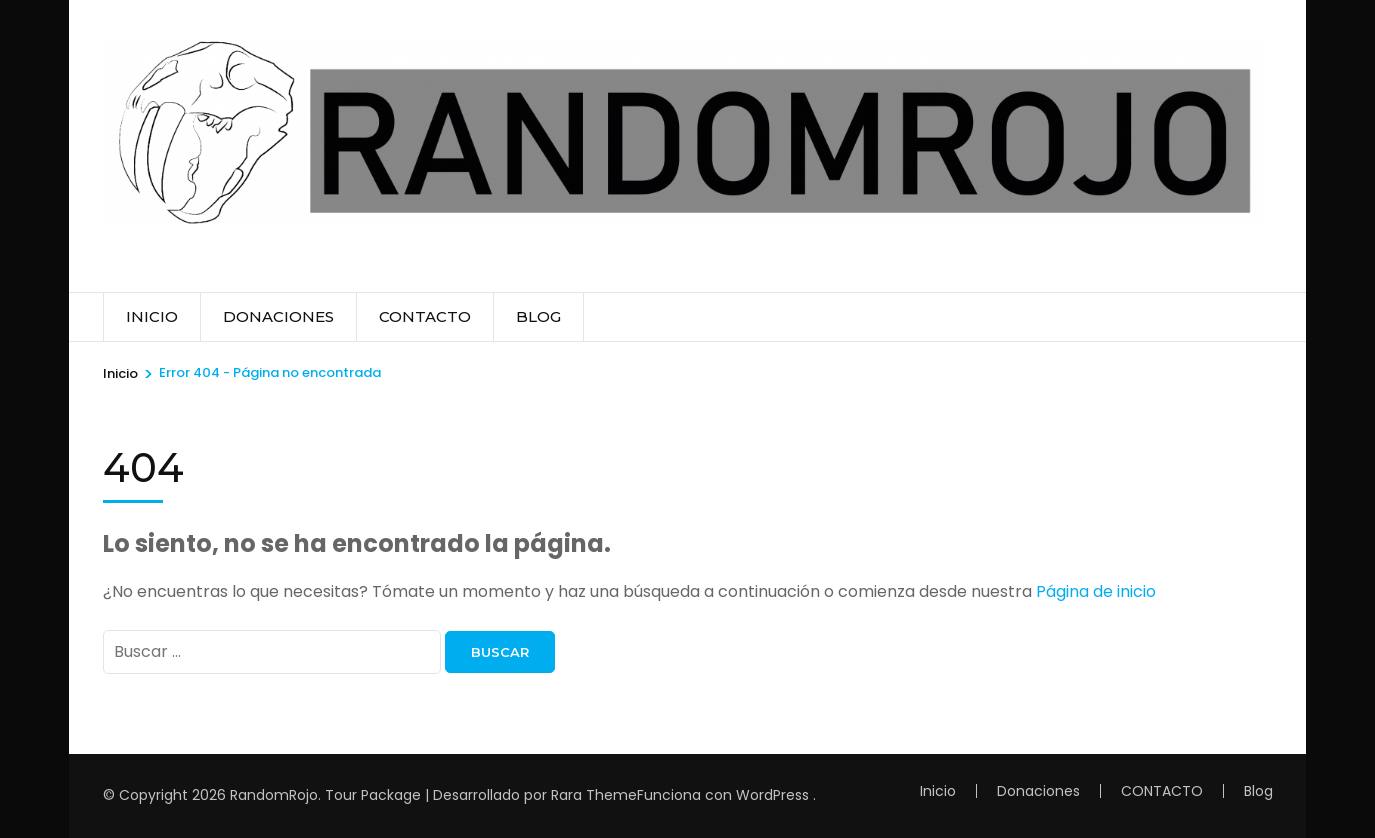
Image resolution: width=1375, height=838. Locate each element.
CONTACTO (425, 316)
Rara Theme (594, 795)
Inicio (152, 316)
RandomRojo (274, 795)
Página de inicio (1096, 591)
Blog (538, 316)
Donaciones (278, 316)
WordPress (772, 795)
